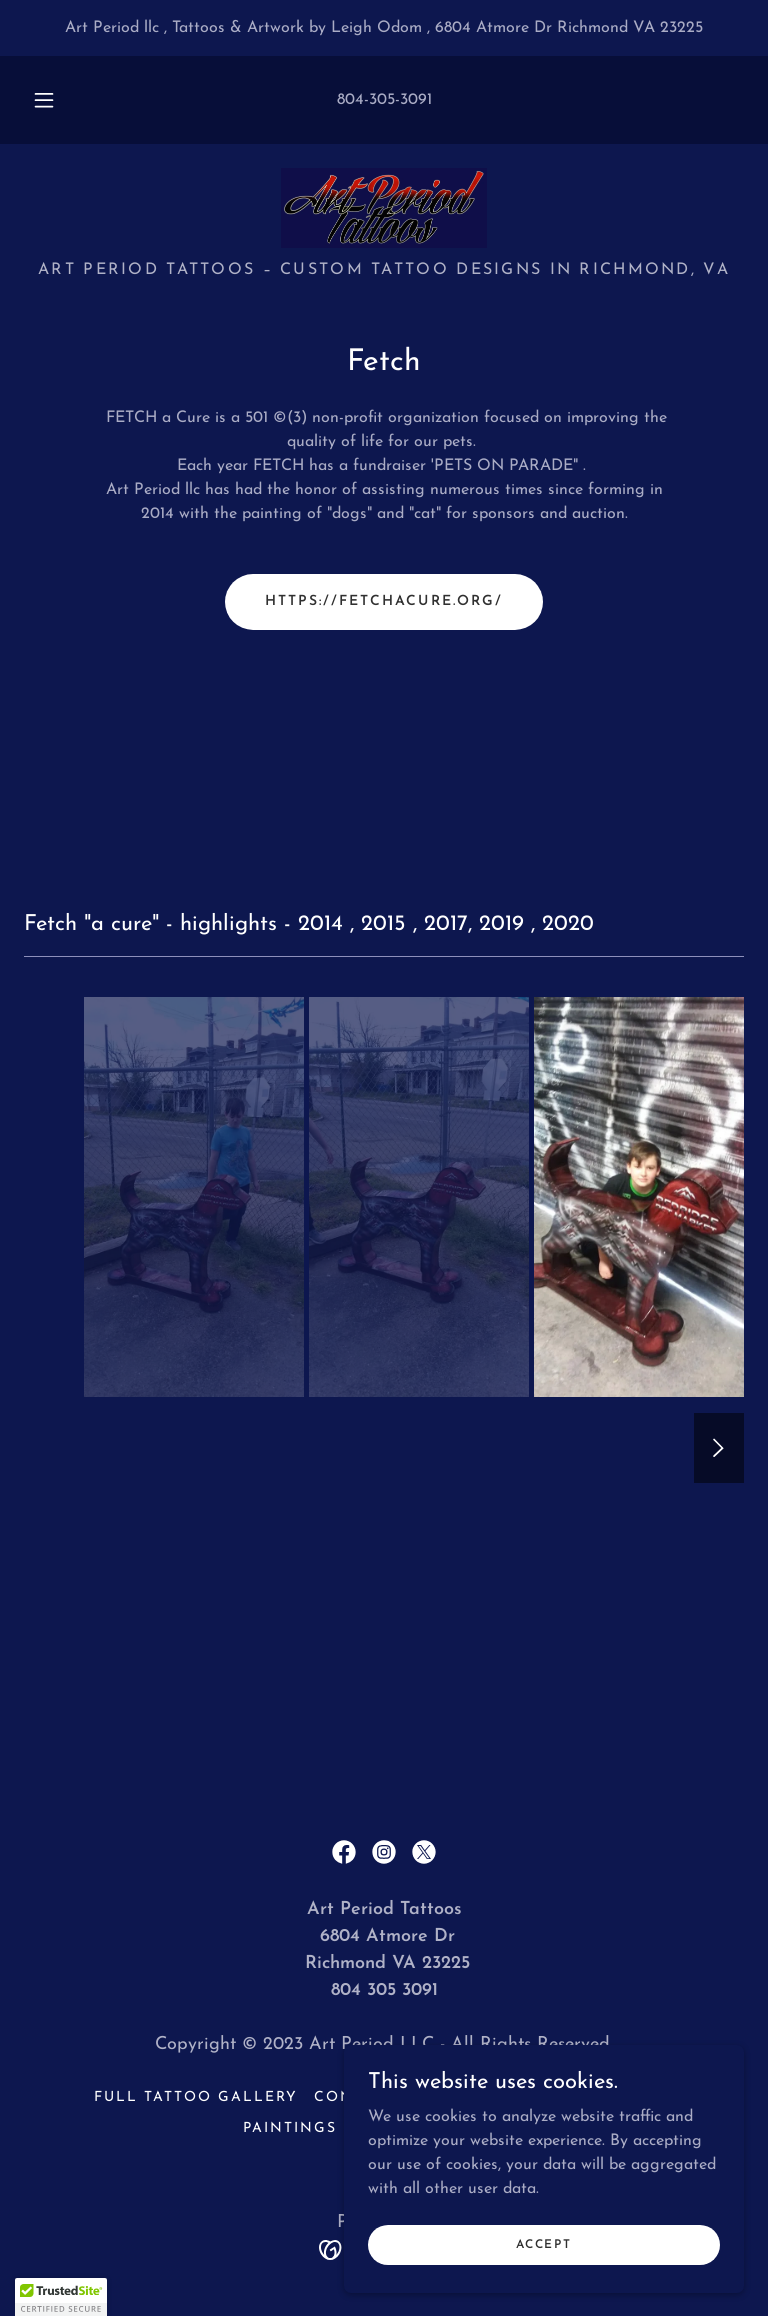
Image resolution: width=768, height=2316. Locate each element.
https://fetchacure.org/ (383, 601)
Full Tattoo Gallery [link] (196, 2097)
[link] (384, 208)
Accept (543, 2244)
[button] (55, 100)
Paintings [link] (290, 2128)
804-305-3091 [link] (384, 100)
